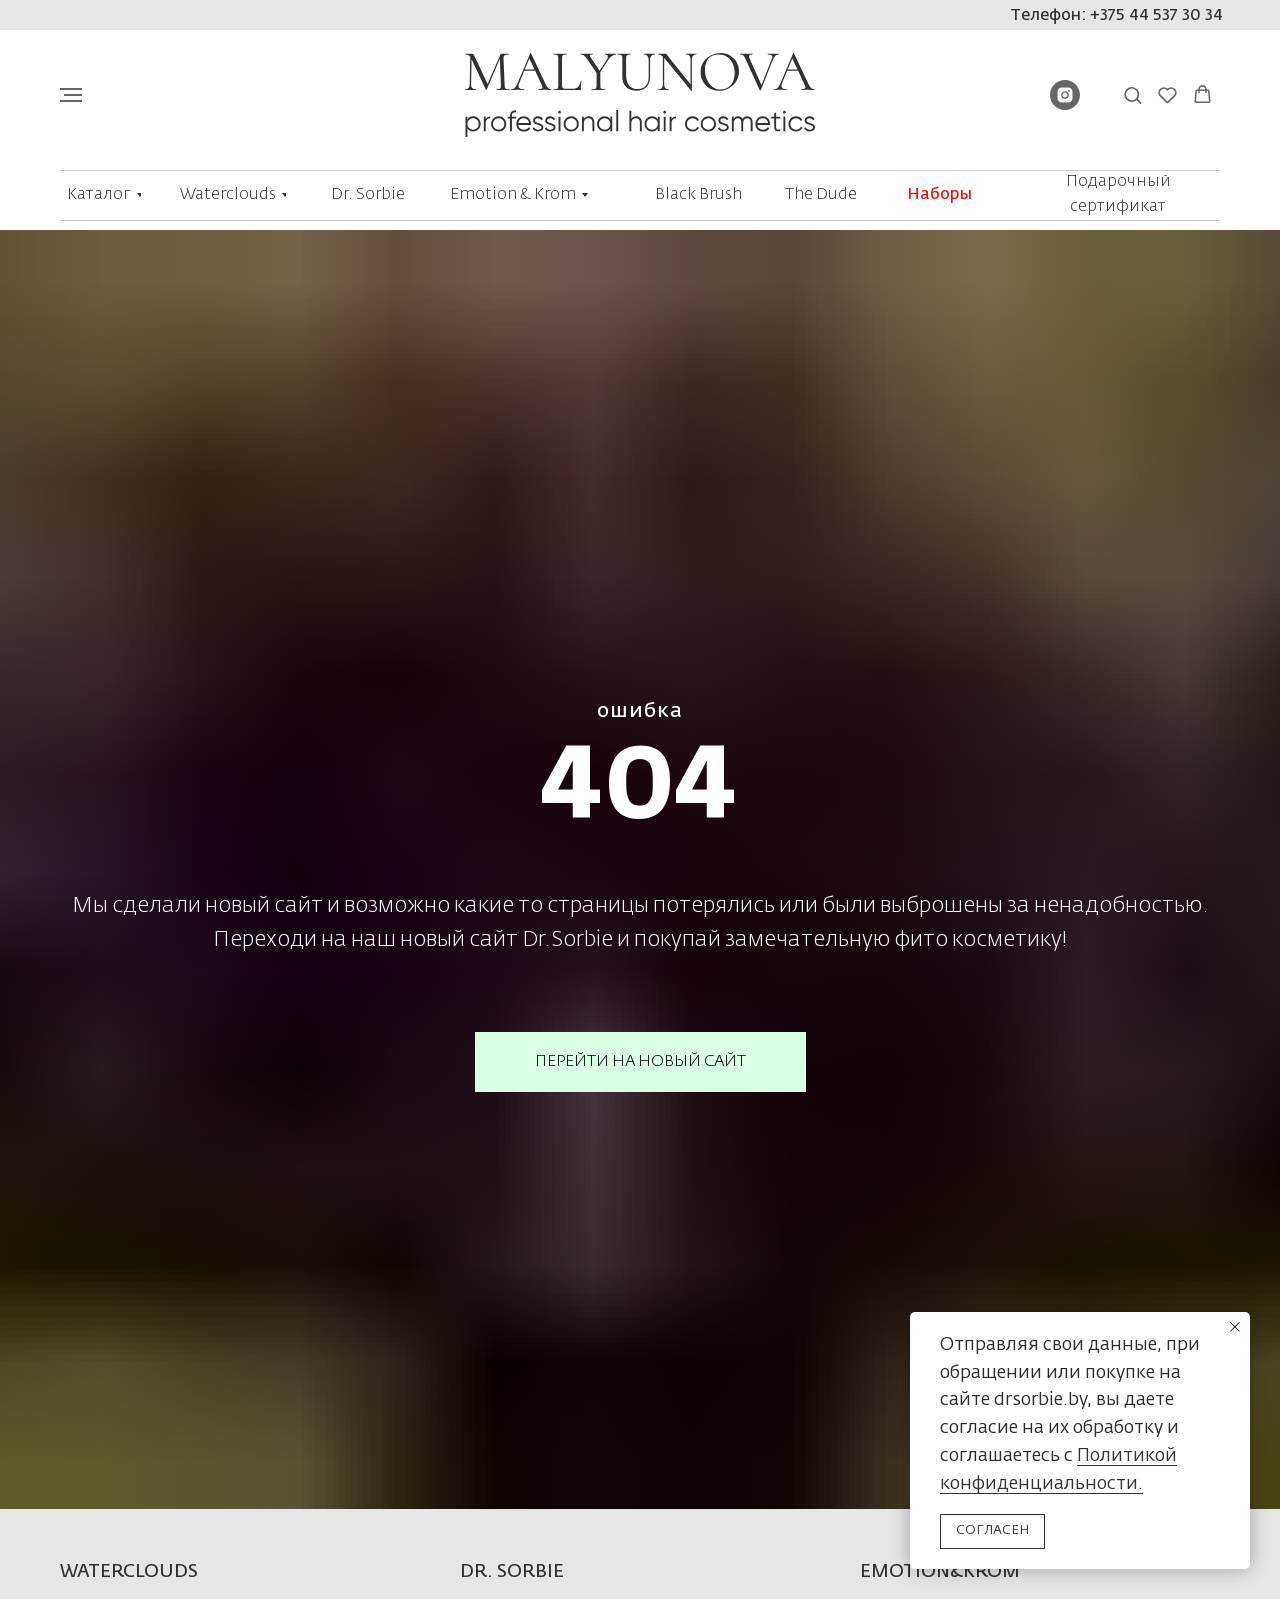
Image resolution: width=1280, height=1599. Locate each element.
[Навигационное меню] (71, 95)
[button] (1132, 94)
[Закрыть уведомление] (1235, 1327)
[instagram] (1065, 104)
